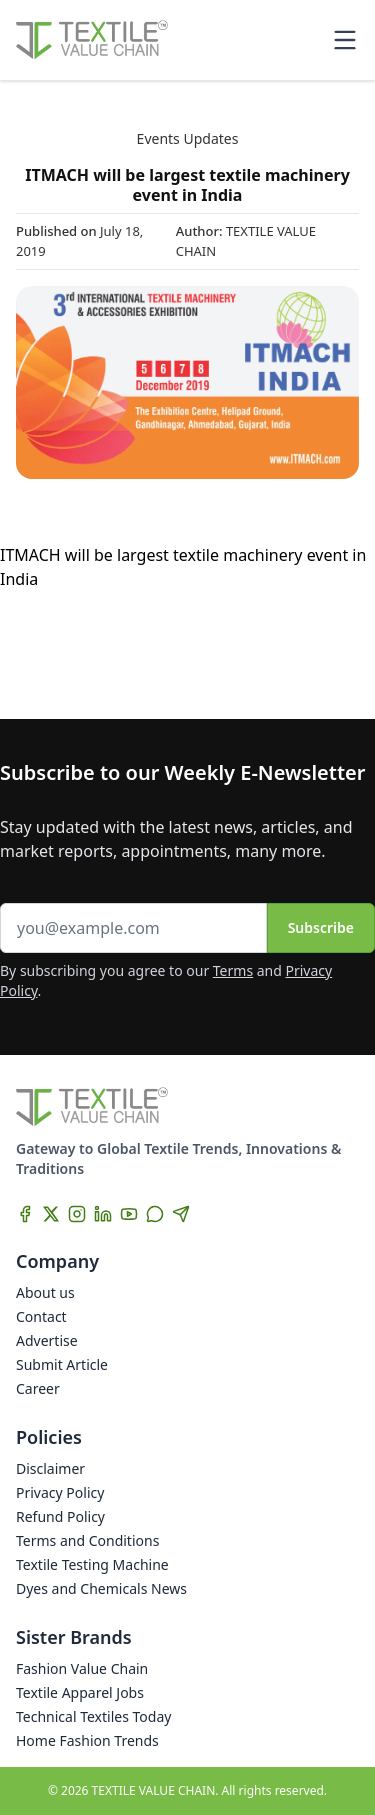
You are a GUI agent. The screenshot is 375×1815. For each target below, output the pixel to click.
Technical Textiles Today (93, 1716)
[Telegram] (181, 1214)
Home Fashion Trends (87, 1740)
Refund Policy (60, 1516)
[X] (51, 1214)
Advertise (47, 1340)
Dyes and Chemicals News (101, 1588)
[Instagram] (77, 1214)
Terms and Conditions (87, 1540)
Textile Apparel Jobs (80, 1692)
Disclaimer (50, 1468)
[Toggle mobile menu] (345, 40)
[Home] (92, 40)
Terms (233, 970)
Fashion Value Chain (82, 1668)
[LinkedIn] (103, 1214)
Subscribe (321, 927)
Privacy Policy (60, 1492)
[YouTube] (129, 1214)
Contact (41, 1316)
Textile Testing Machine (92, 1564)
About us (45, 1292)
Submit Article (62, 1364)
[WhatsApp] (155, 1214)
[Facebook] (25, 1214)
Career (38, 1388)
